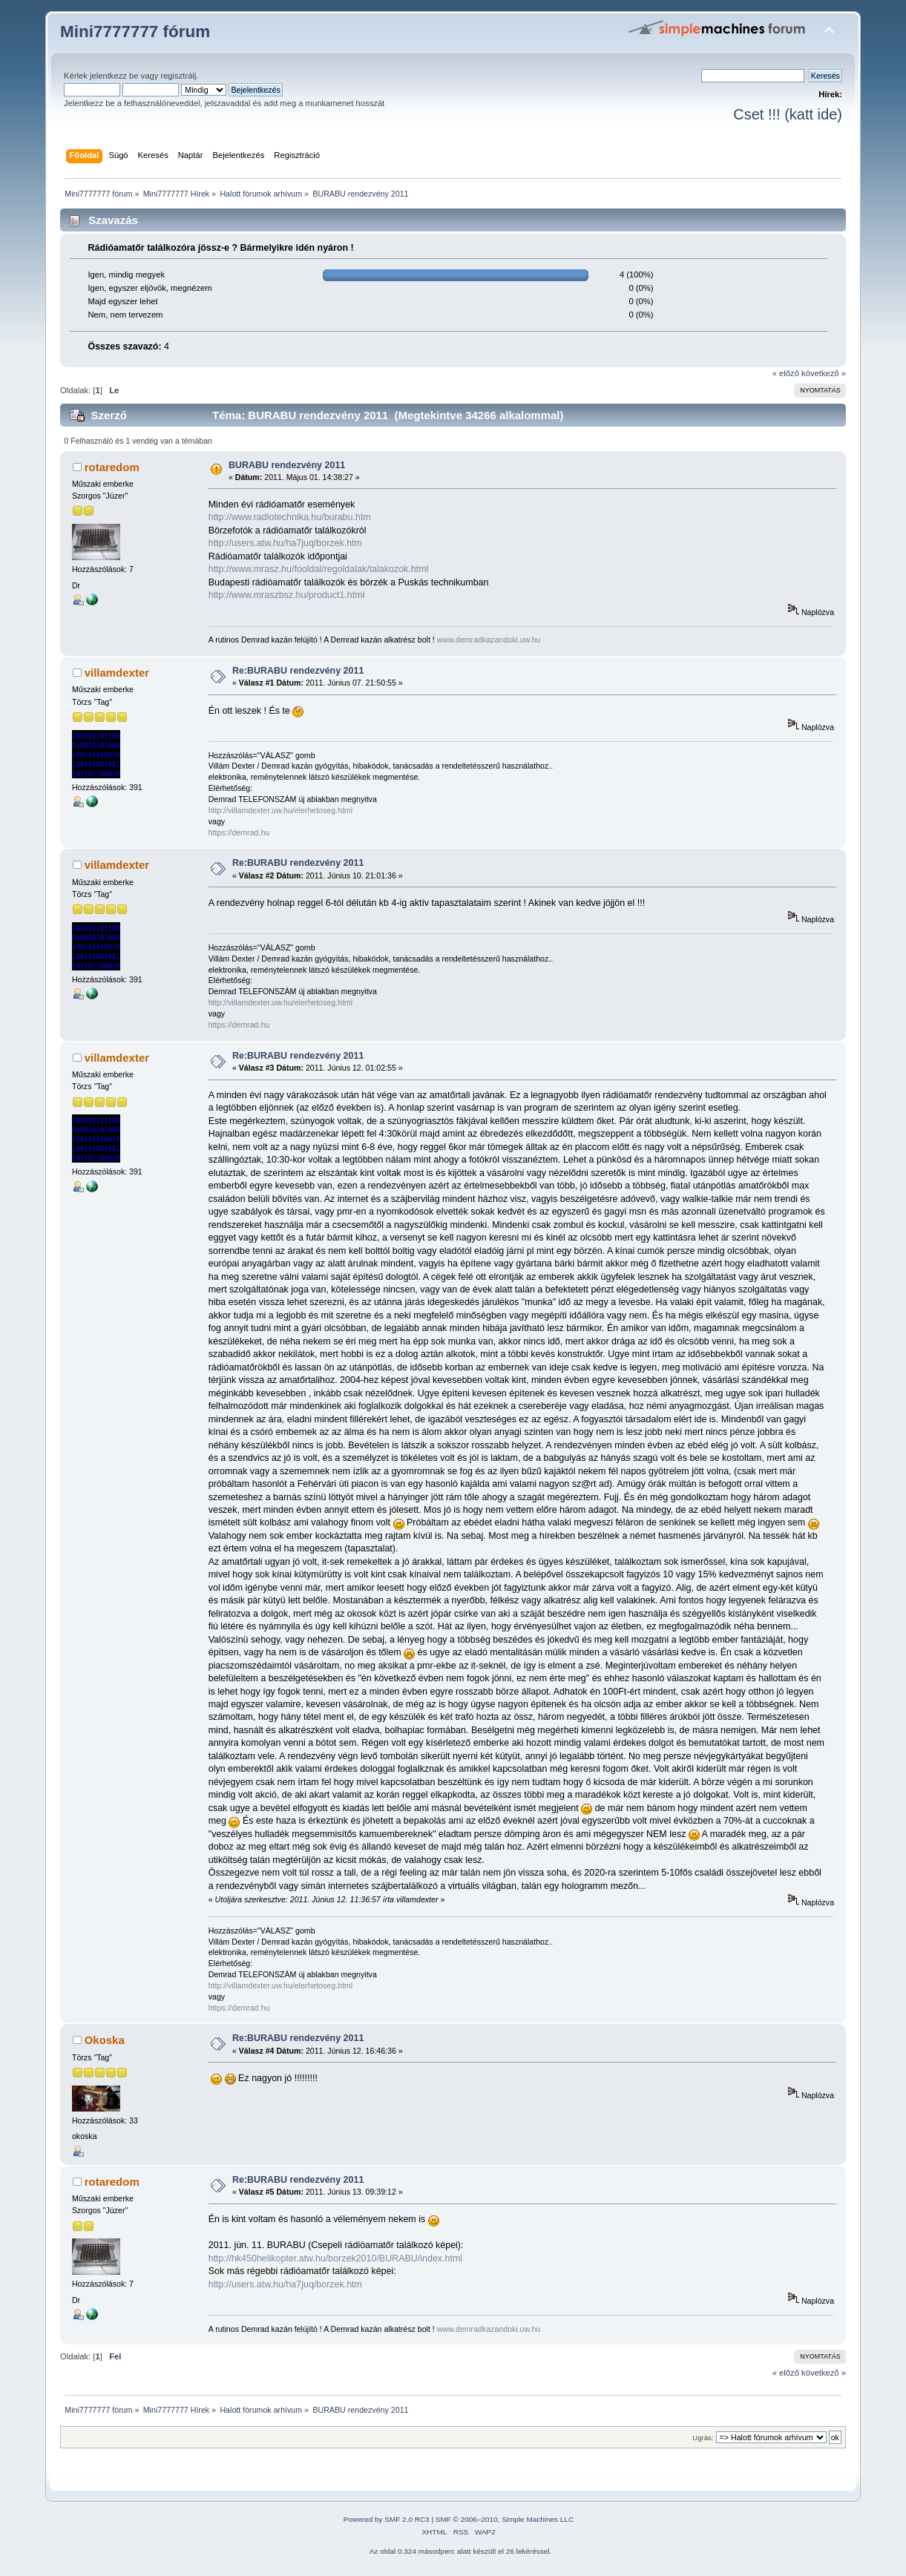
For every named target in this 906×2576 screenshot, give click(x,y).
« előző (785, 373)
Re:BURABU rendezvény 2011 (298, 671)
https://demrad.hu (239, 832)
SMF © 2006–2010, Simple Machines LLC (505, 2519)
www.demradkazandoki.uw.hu (489, 639)
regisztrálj (178, 75)
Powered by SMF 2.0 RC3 (387, 2519)
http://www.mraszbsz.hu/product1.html (287, 595)
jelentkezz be (114, 75)
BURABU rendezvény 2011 (287, 465)
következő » (823, 373)
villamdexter (117, 672)
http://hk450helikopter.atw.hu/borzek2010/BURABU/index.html (335, 2258)
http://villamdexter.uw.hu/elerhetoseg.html (280, 810)
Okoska (105, 2040)
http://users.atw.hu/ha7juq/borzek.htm (285, 543)
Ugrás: (702, 2438)
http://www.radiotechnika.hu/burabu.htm (290, 517)
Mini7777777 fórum (135, 31)
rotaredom (112, 467)
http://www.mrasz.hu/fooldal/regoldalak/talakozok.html (319, 569)
